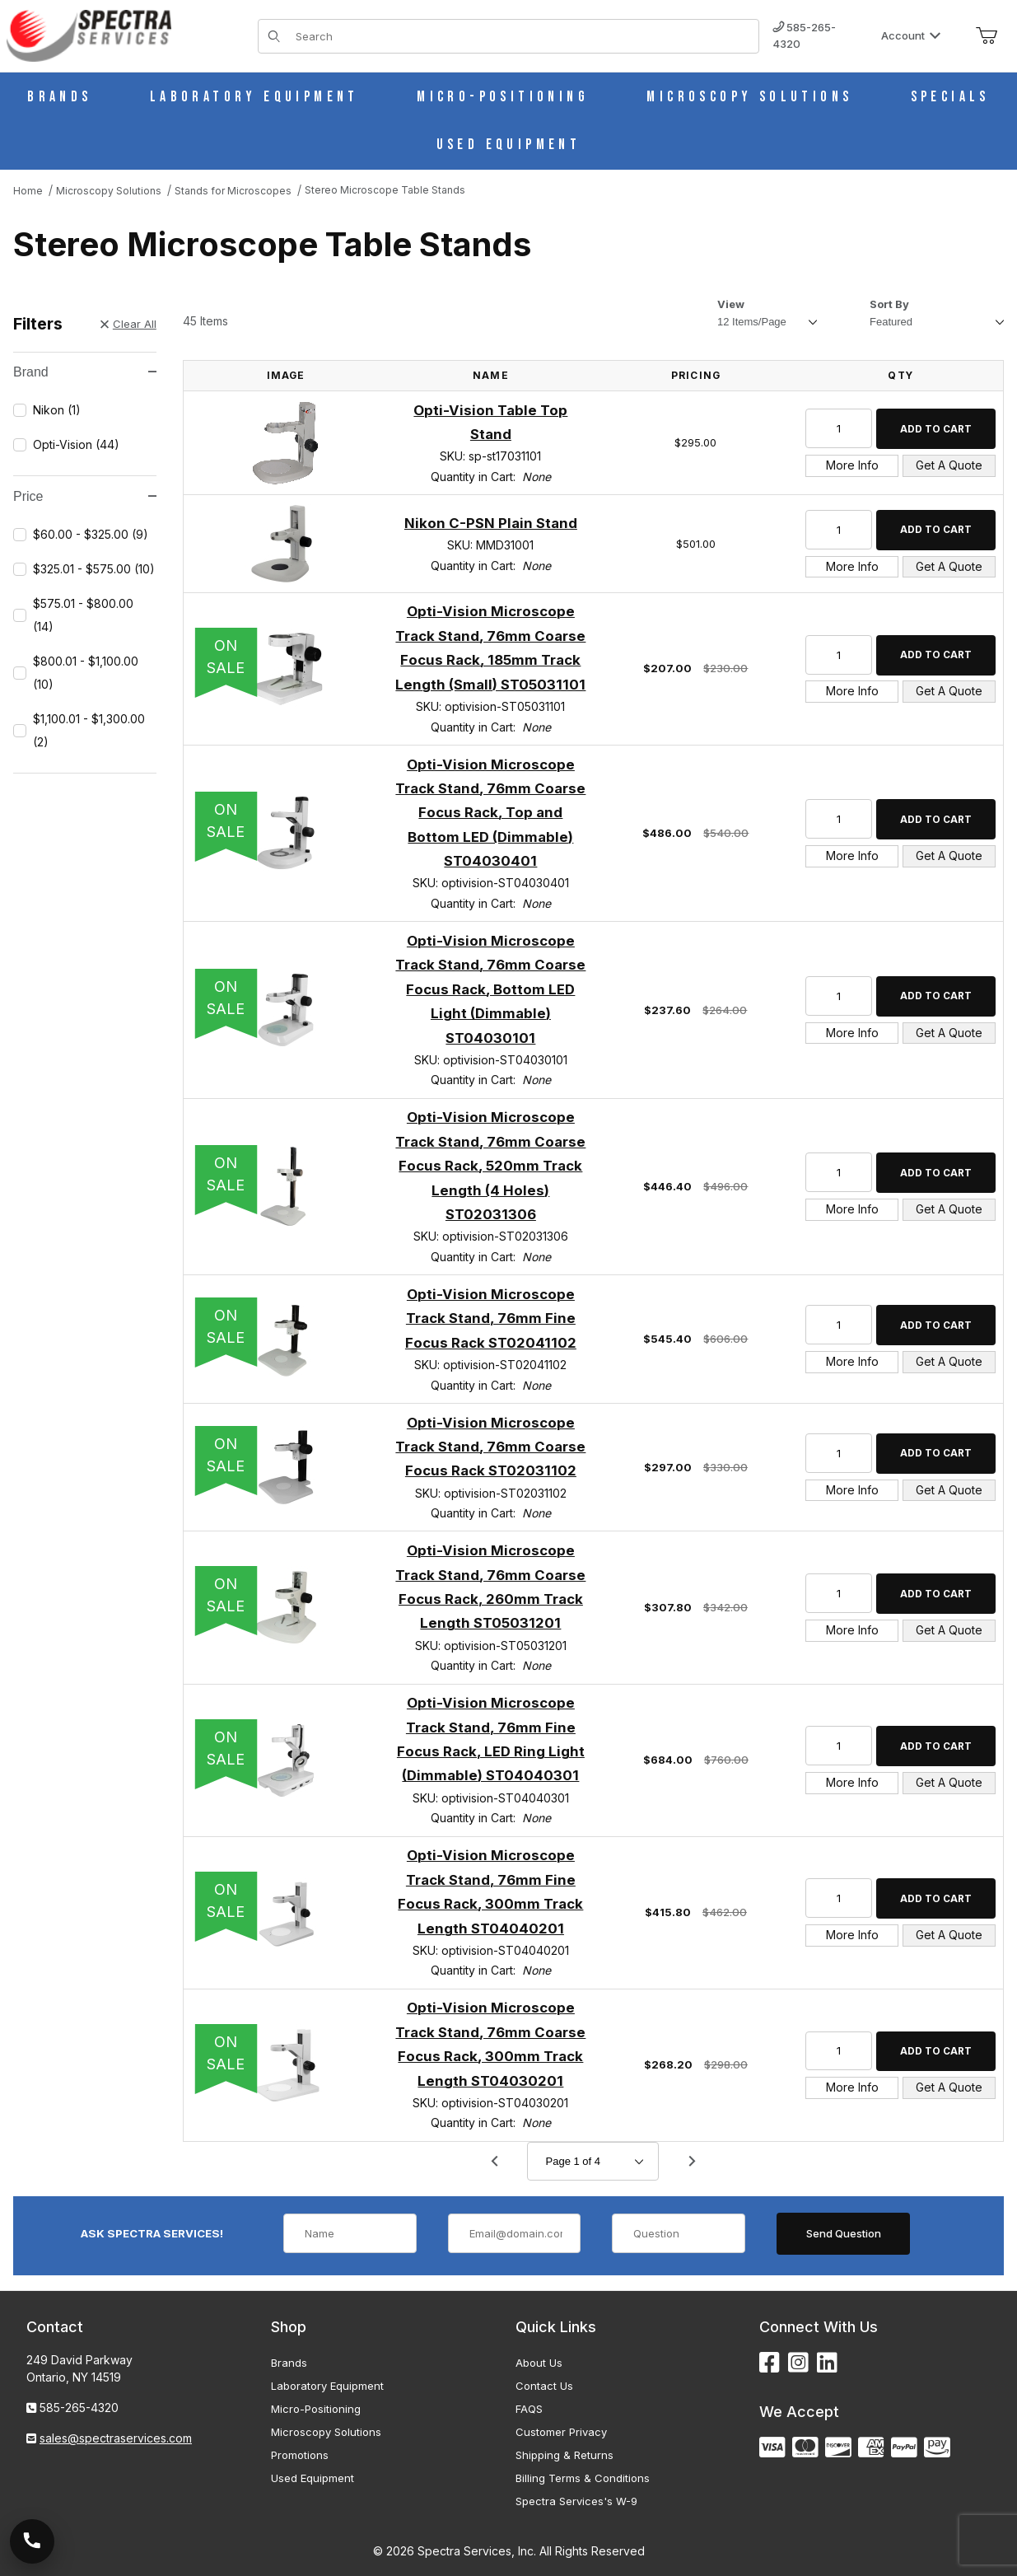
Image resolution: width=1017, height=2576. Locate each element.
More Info (852, 465)
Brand (84, 372)
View (730, 304)
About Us (538, 2362)
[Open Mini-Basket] (986, 36)
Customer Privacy (561, 2431)
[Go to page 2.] (691, 2161)
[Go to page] (593, 2161)
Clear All (128, 323)
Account (911, 35)
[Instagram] (798, 2363)
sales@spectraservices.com (116, 2438)
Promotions (300, 2454)
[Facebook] (769, 2363)
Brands (289, 2362)
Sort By (889, 304)
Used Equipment (312, 2478)
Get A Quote (949, 465)
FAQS (529, 2408)
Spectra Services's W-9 (576, 2501)
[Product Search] (522, 36)
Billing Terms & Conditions (582, 2478)
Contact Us (544, 2385)
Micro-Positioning (316, 2408)
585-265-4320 (804, 35)
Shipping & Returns (564, 2454)
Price (84, 496)
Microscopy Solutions (326, 2431)
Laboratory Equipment (327, 2385)
